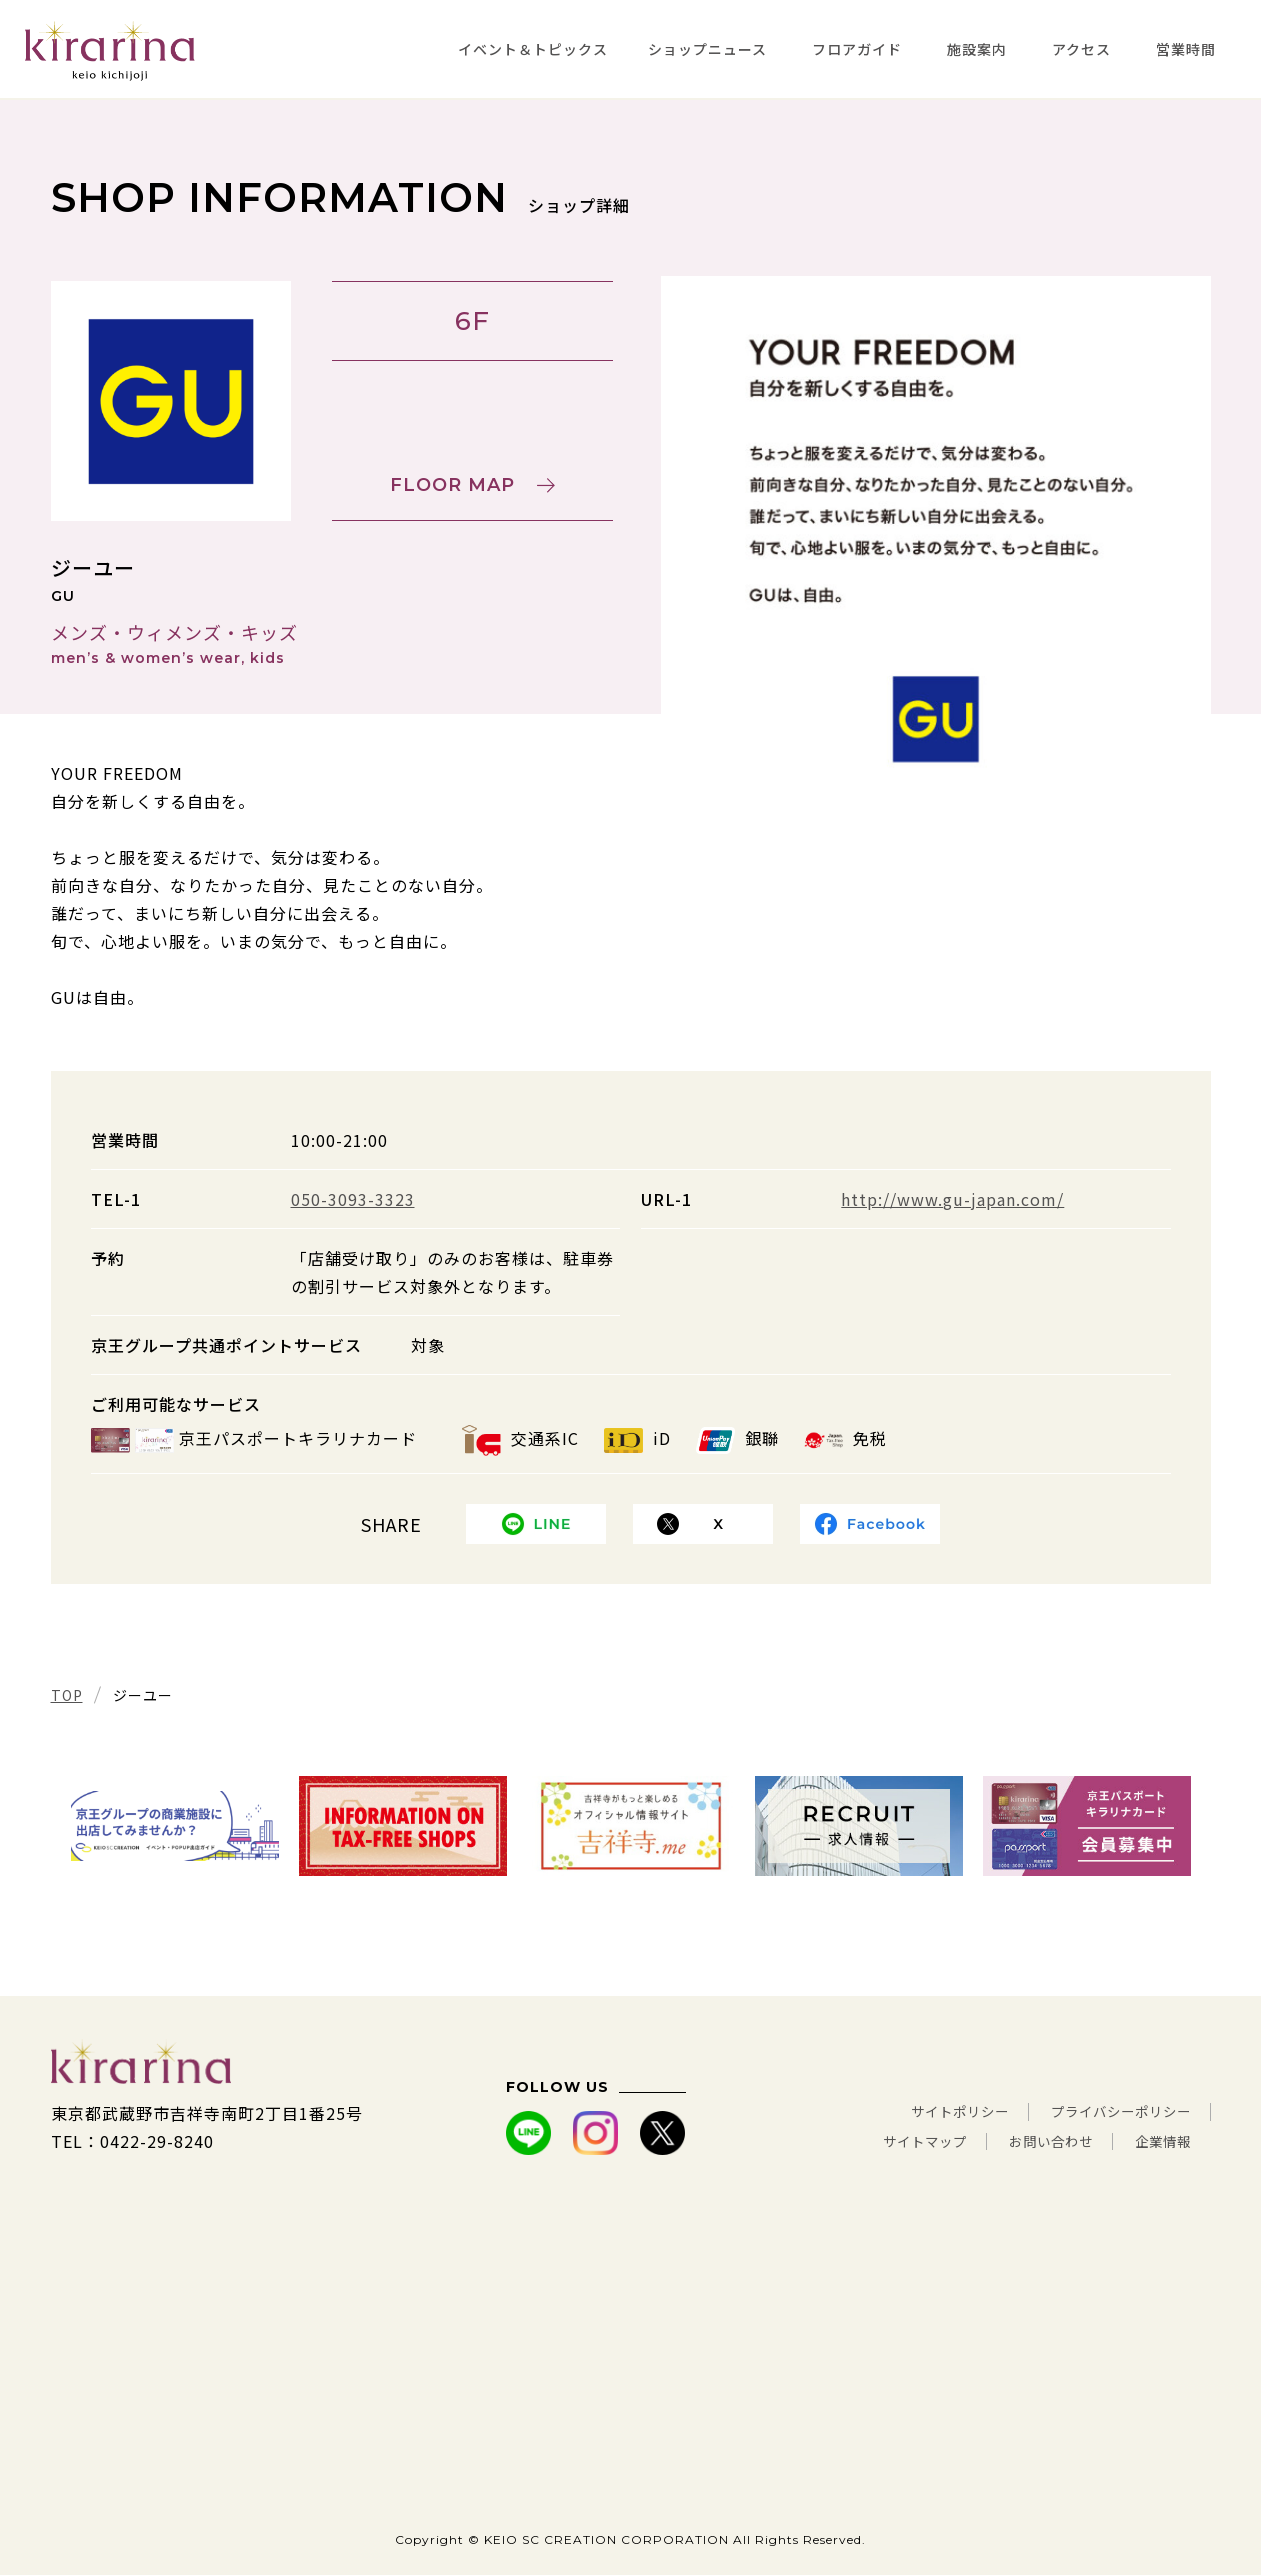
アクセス (1081, 49)
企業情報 (1157, 2141)
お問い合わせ (1027, 2141)
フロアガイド (857, 49)
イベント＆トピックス (533, 49)
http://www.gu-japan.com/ (952, 1199)
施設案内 (977, 49)
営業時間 (1186, 49)
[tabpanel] (936, 551)
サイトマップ (880, 2141)
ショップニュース (707, 49)
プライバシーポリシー (1106, 2113)
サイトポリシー (916, 2113)
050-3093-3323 (353, 1199)
